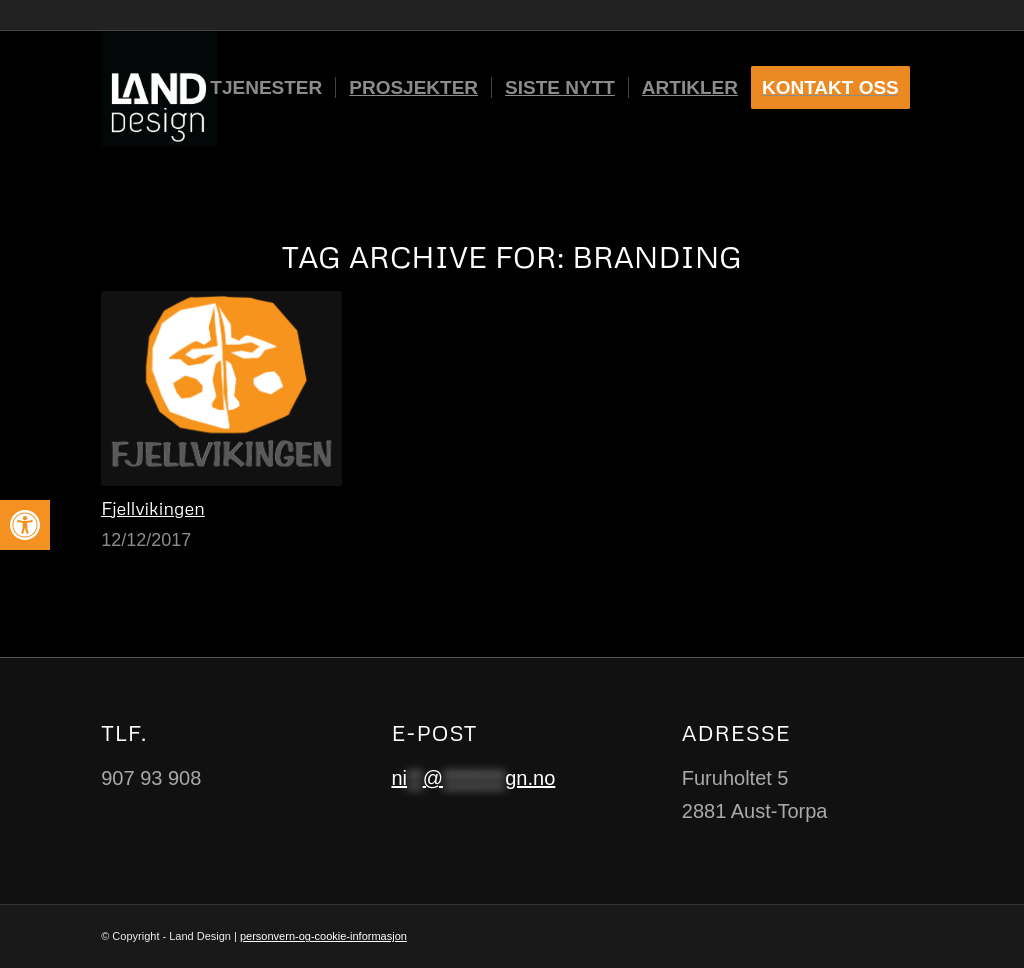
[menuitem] (266, 88)
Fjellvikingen (153, 508)
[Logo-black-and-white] (159, 88)
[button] (25, 525)
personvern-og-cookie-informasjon (323, 936)
